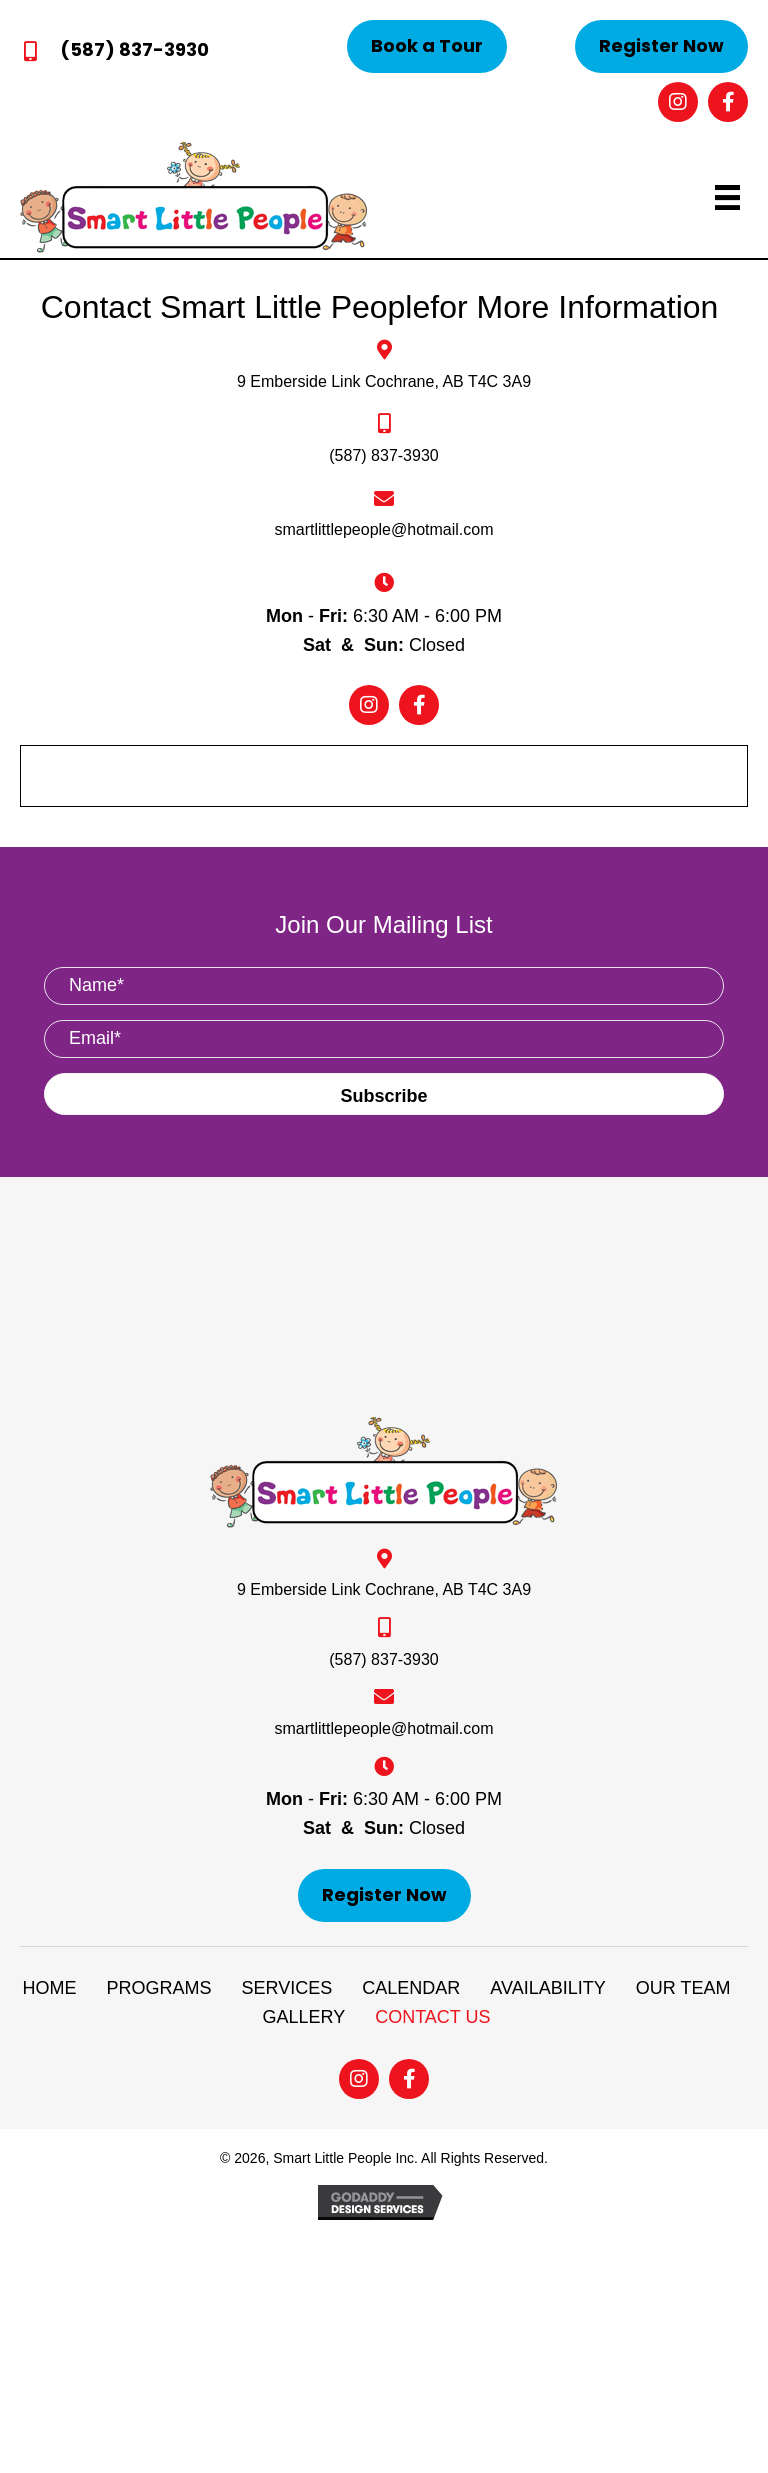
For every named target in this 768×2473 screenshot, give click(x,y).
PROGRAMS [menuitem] (159, 1988)
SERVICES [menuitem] (287, 1988)
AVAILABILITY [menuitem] (547, 1988)
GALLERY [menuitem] (303, 2017)
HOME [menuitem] (50, 1988)
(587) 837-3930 (134, 49)
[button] (427, 46)
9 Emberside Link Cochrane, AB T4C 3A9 (384, 381)
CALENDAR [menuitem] (411, 1988)
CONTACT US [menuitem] (432, 2017)
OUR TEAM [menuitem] (683, 1988)
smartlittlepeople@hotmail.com (384, 529)
